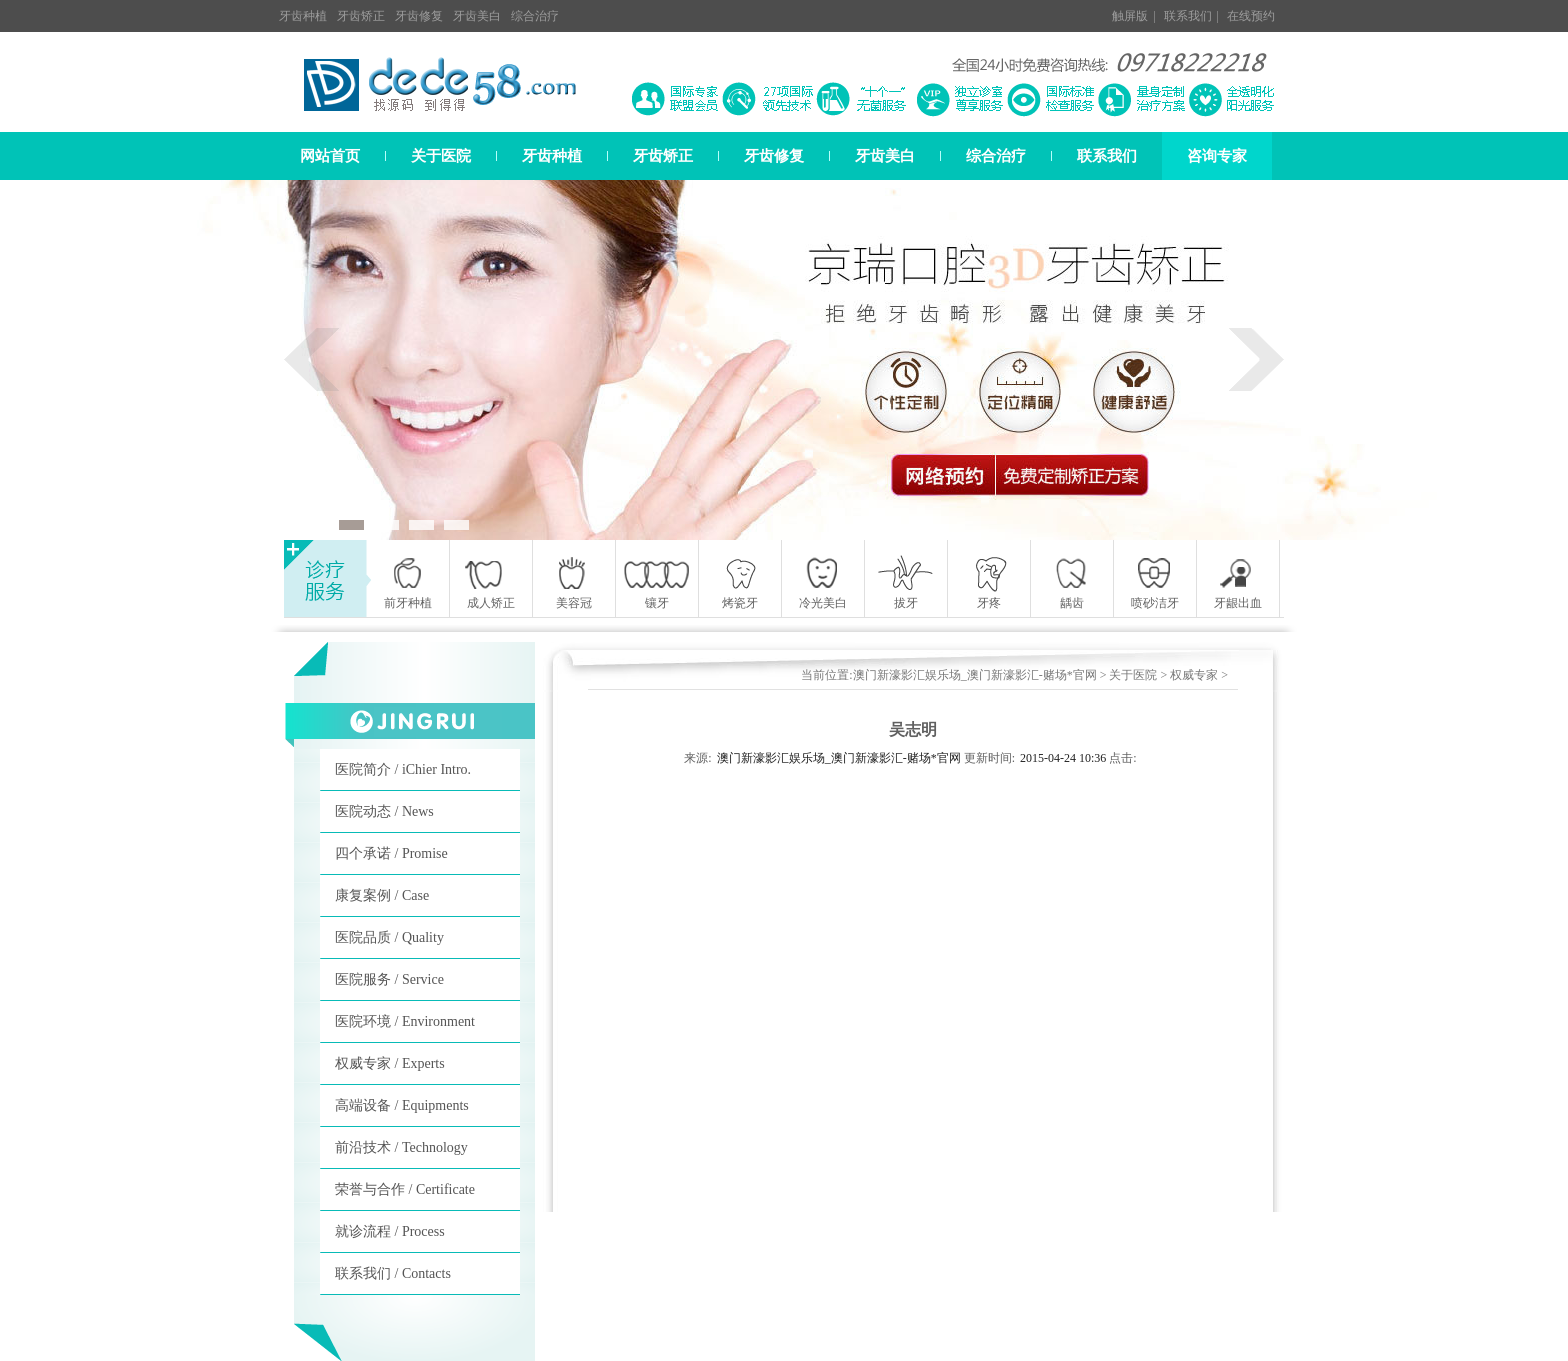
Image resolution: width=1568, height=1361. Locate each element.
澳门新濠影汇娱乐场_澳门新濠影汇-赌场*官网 (975, 675)
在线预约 (1251, 16)
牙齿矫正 (361, 16)
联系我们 (1188, 16)
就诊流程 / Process (390, 1231)
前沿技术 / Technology (401, 1147)
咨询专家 (1217, 156)
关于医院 (441, 156)
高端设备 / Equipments (402, 1105)
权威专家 (1194, 675)
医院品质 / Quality (389, 937)
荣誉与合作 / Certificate (405, 1189)
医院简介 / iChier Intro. (403, 769)
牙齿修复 (419, 16)
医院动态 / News (384, 811)
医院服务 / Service (389, 979)
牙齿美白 (477, 16)
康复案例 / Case (382, 895)
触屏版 (1130, 16)
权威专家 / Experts (390, 1063)
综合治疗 (535, 16)
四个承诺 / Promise (391, 853)
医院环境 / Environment (405, 1021)
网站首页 (330, 156)
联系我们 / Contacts (393, 1273)
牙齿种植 (303, 16)
